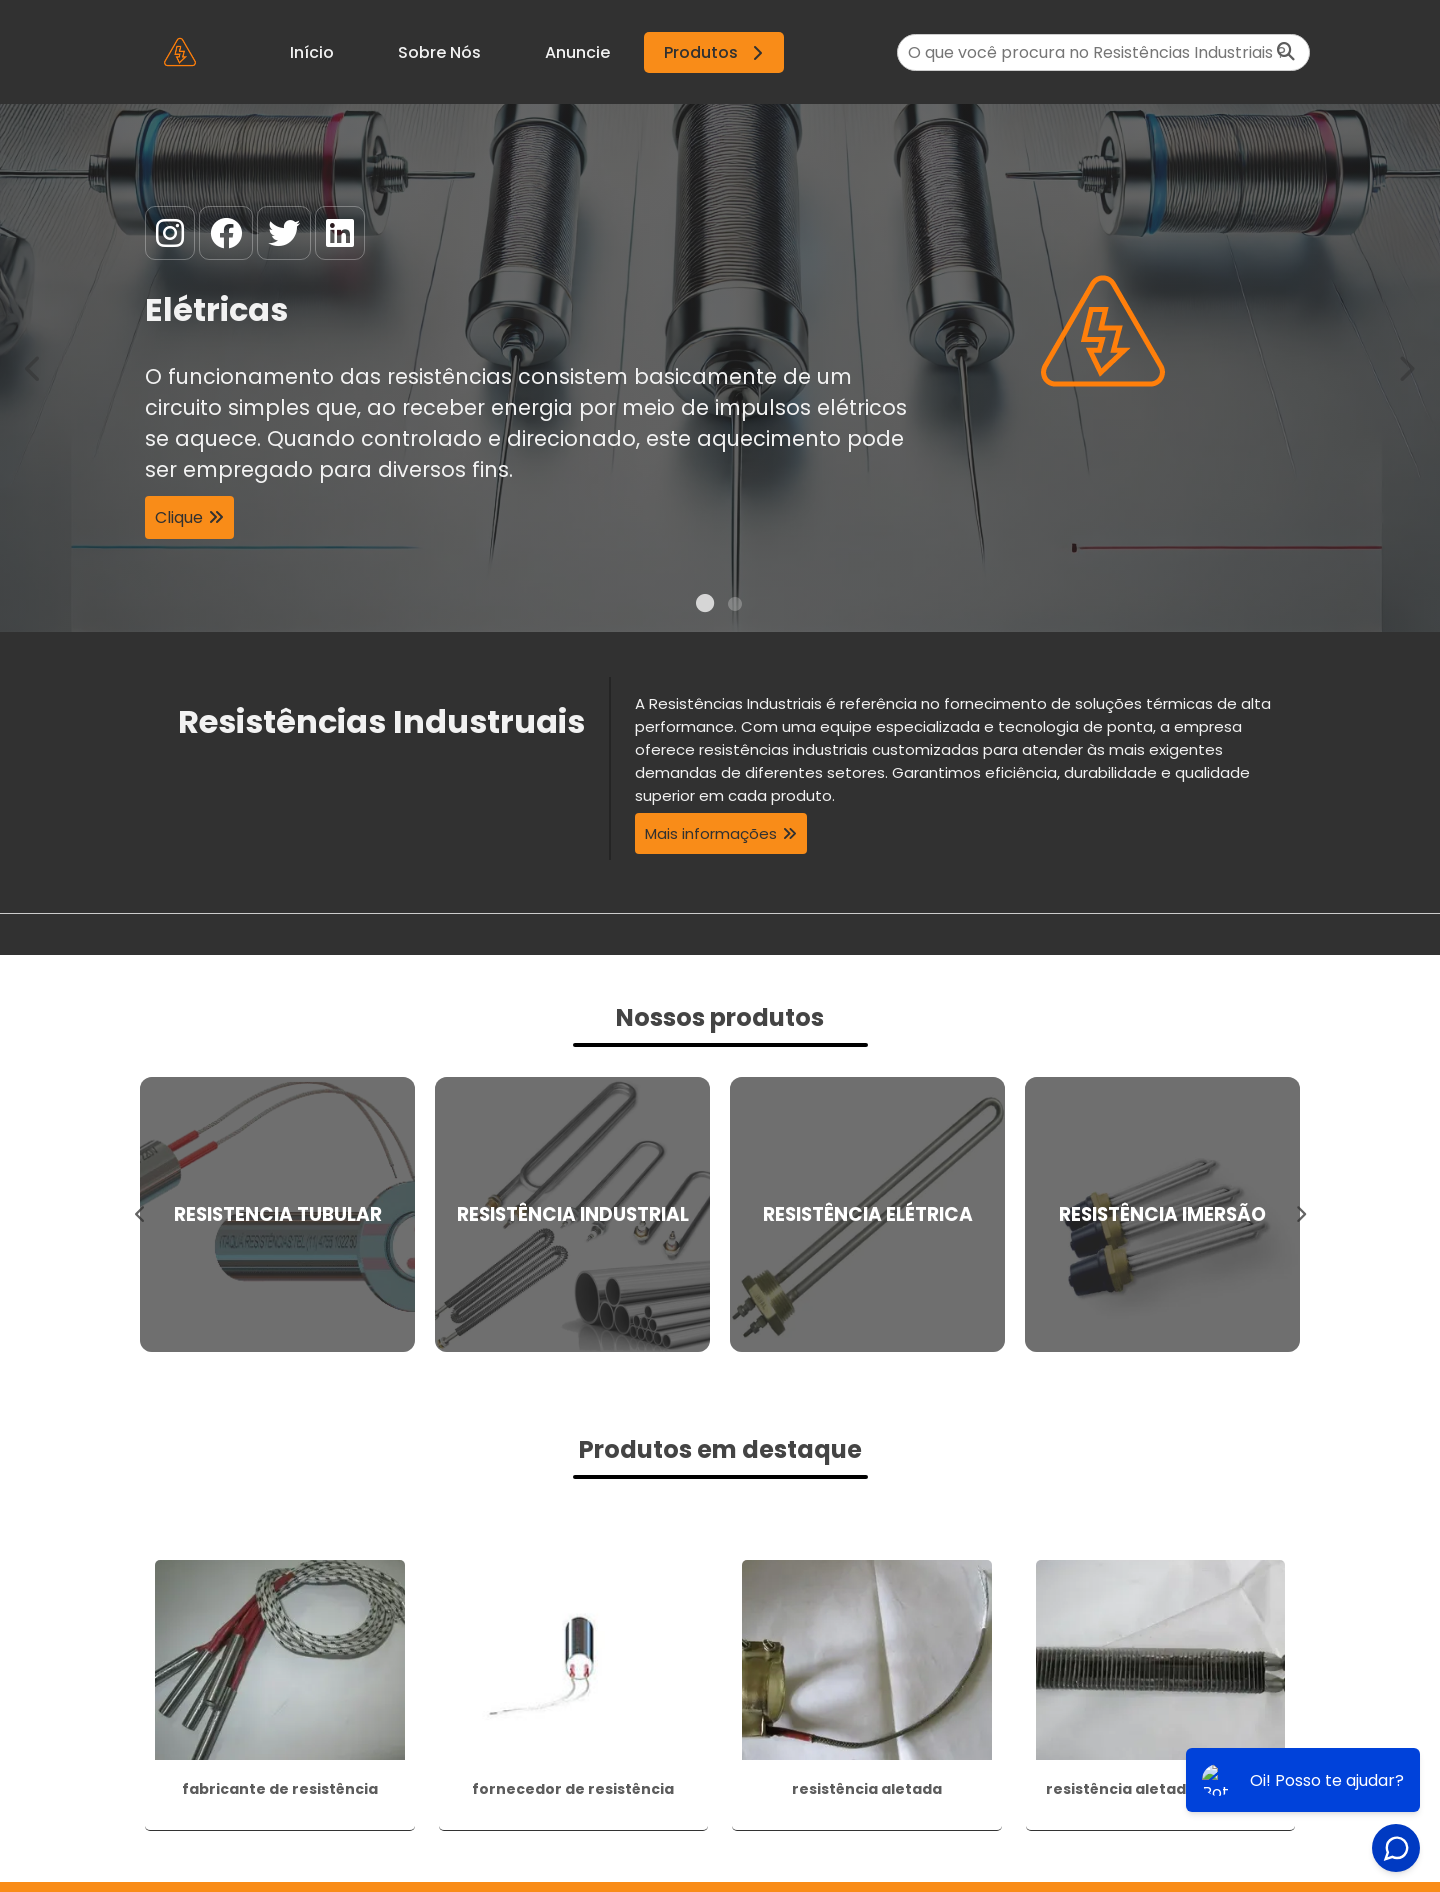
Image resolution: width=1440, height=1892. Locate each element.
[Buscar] (1286, 52)
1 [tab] (705, 607)
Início (312, 52)
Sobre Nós (439, 52)
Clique (179, 518)
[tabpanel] (720, 368)
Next (1406, 367)
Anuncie (577, 52)
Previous (34, 367)
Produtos (716, 52)
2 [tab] (735, 607)
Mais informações (711, 833)
